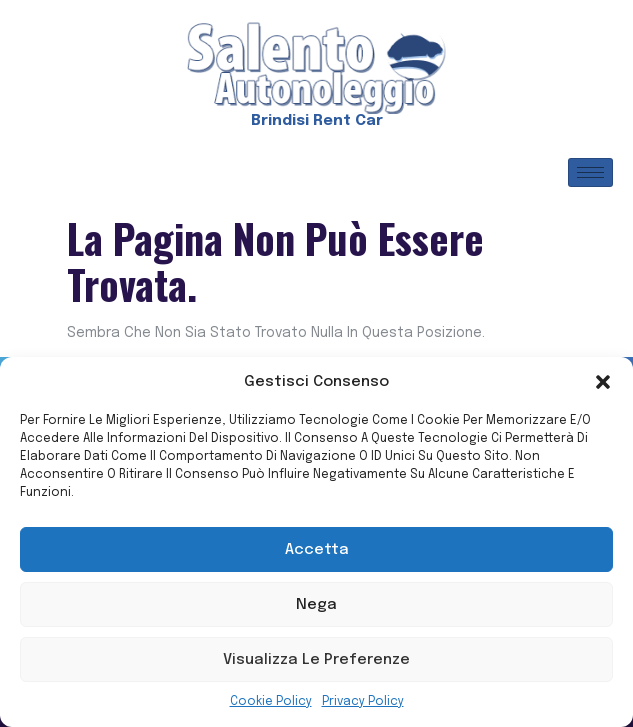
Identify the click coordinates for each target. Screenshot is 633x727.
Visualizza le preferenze (316, 660)
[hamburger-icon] (590, 172)
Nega (316, 605)
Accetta (317, 550)
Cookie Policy (271, 702)
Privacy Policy (363, 702)
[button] (603, 382)
